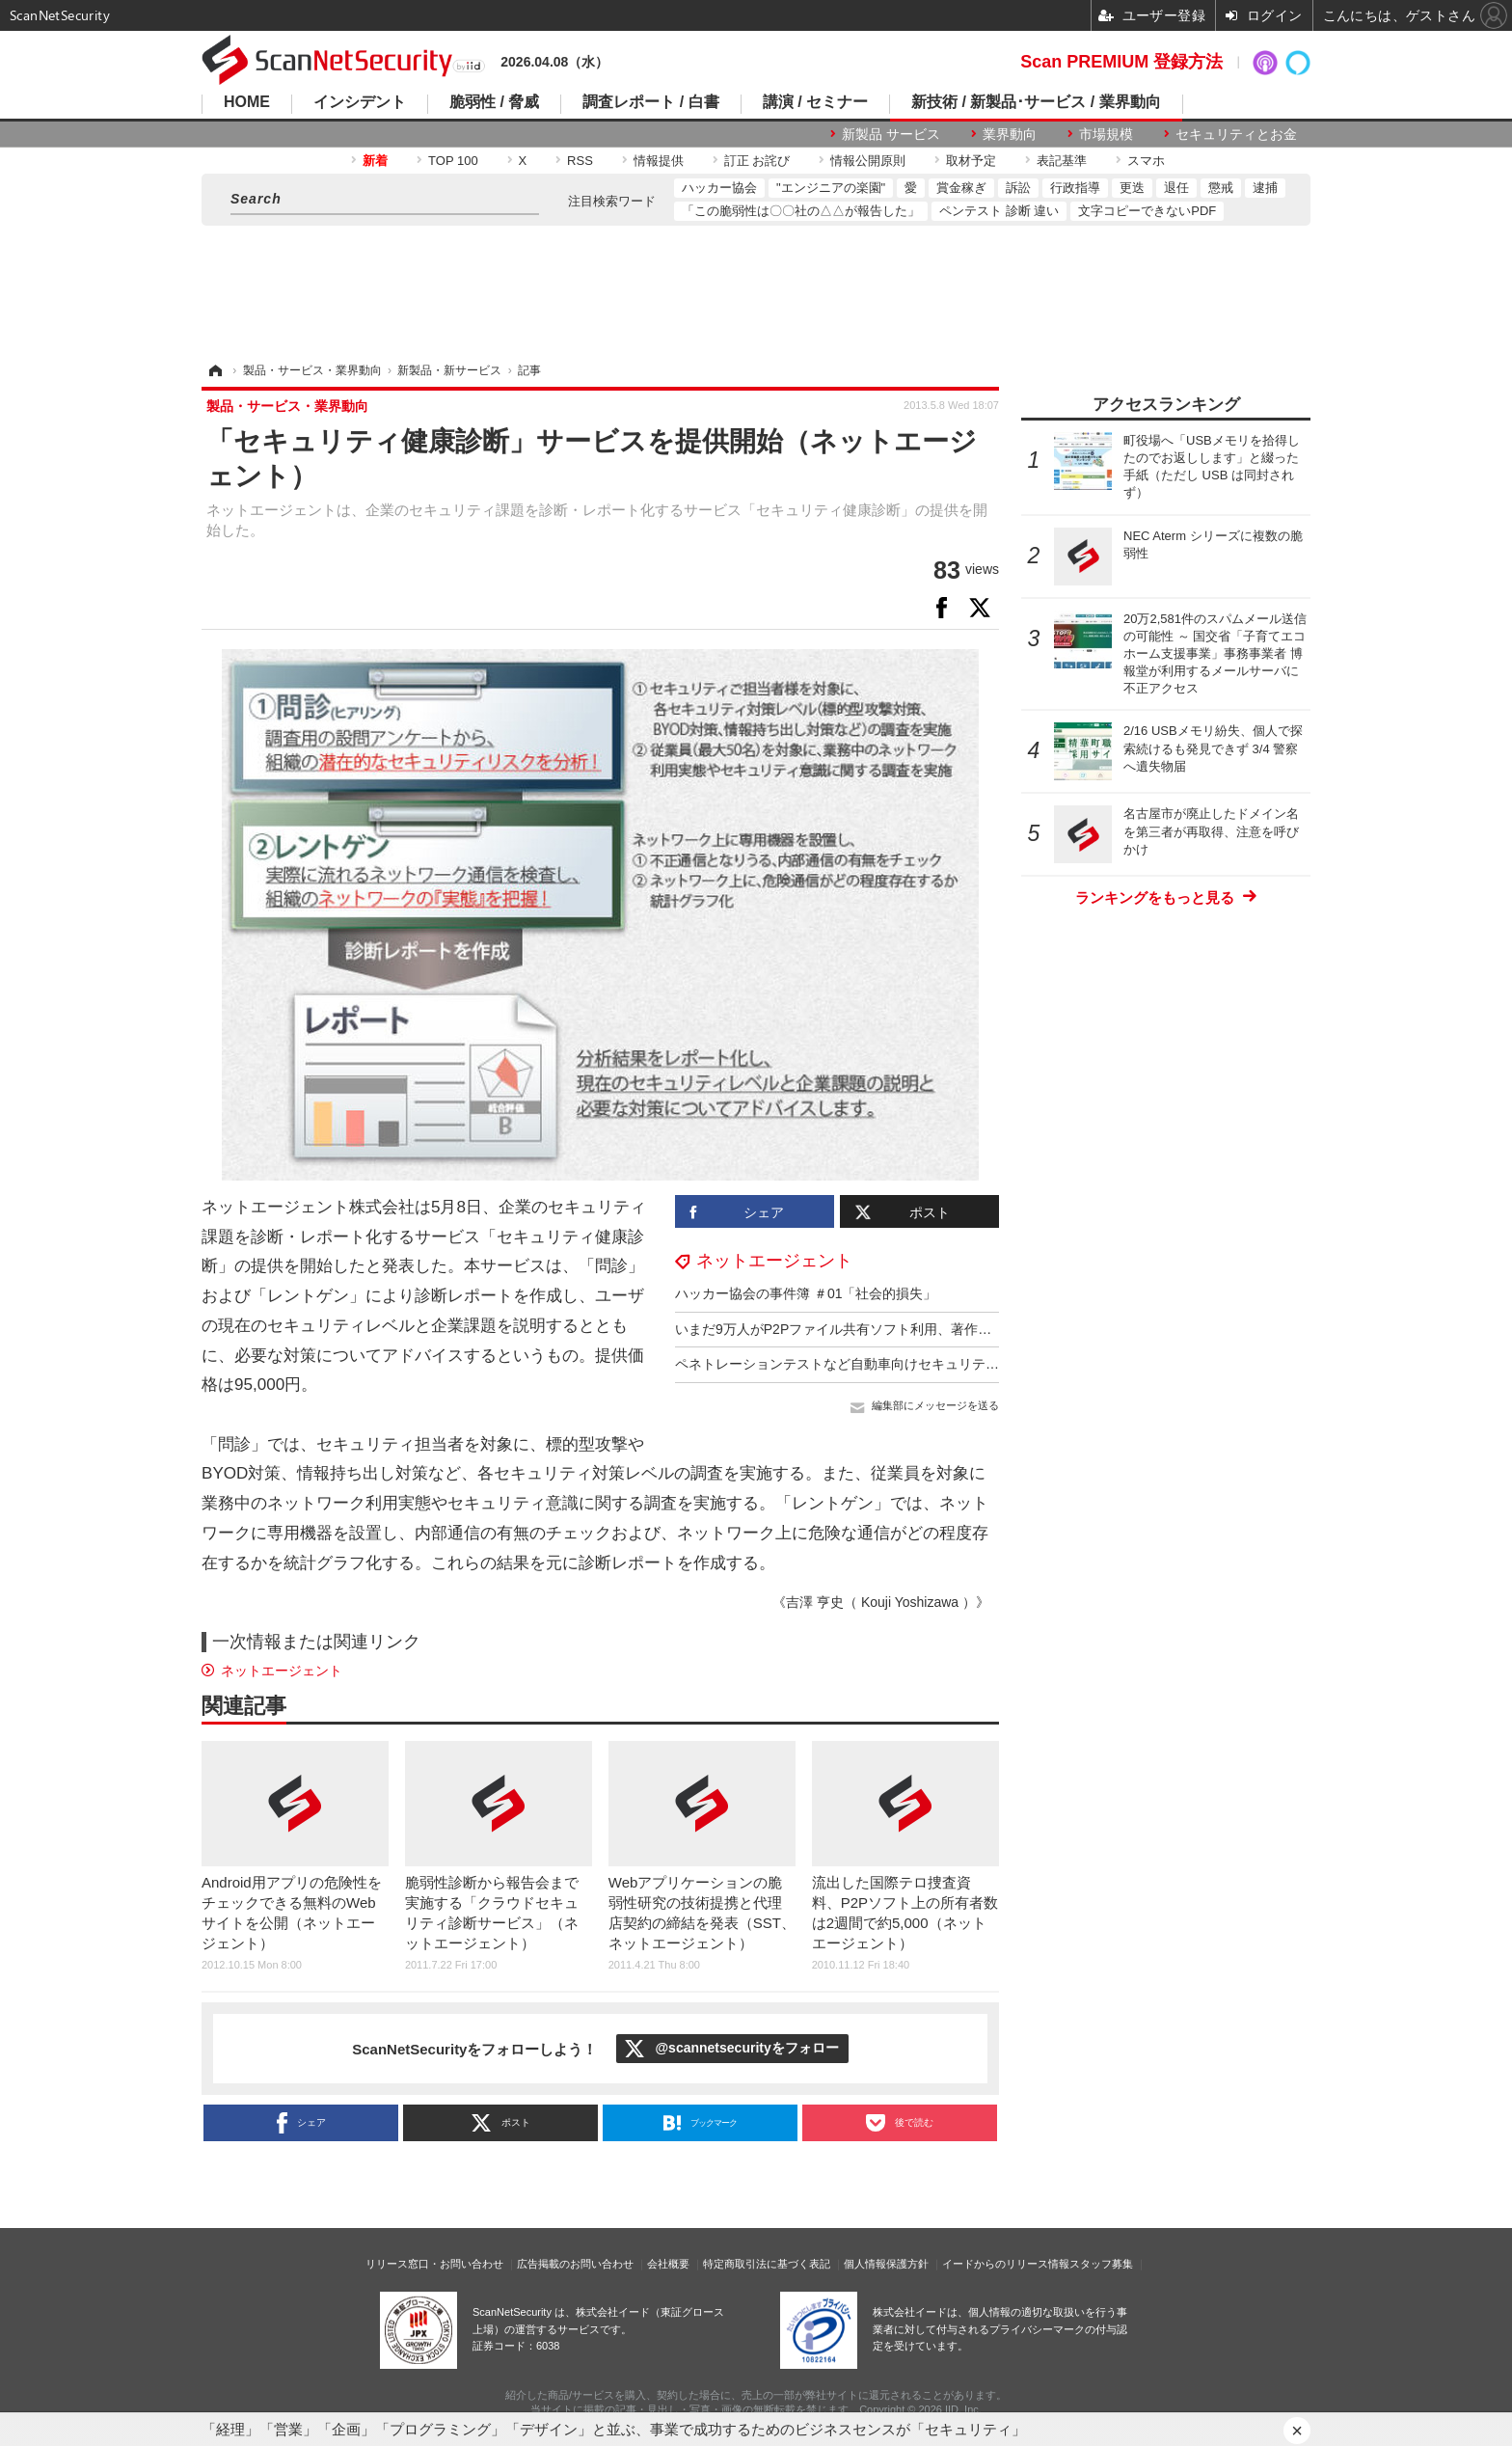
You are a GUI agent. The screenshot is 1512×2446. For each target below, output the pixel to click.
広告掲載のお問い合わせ (575, 2263)
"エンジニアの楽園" (830, 187)
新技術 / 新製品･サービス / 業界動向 (1036, 102)
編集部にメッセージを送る (935, 1405)
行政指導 (1075, 187)
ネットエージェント (774, 1260)
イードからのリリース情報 (1005, 2263)
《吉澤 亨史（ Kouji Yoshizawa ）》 (880, 1602)
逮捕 (1265, 187)
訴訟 (1018, 187)
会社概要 (668, 2263)
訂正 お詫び (757, 160)
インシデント (359, 102)
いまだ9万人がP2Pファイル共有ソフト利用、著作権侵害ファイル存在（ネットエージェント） (961, 1329)
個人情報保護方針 (886, 2263)
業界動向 (1010, 134)
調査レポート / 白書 (650, 102)
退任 (1176, 187)
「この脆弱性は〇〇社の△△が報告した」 (801, 211)
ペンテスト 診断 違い (999, 211)
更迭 (1132, 187)
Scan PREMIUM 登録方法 (1121, 61)
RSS (580, 160)
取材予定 (971, 160)
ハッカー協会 (719, 187)
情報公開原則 (867, 160)
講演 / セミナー (815, 102)
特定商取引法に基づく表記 (766, 2263)
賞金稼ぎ (961, 187)
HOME (247, 102)
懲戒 (1220, 187)
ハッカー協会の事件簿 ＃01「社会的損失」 (805, 1293)
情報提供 (659, 160)
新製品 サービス (891, 134)
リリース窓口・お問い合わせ (434, 2263)
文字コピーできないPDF (1147, 211)
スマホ (1146, 160)
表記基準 (1062, 160)
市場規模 (1106, 134)
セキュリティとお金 (1236, 134)
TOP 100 (453, 160)
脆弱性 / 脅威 (494, 102)
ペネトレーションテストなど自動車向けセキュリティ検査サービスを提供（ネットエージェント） (972, 1364)
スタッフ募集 (1101, 2263)
